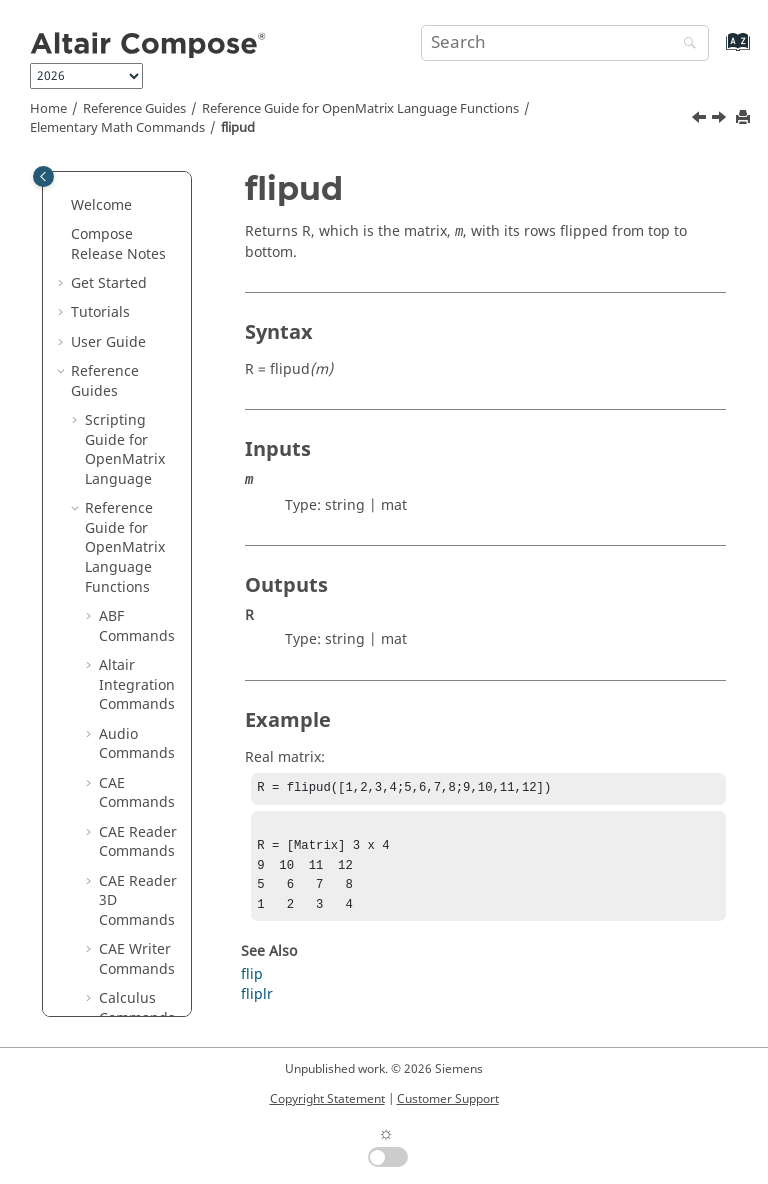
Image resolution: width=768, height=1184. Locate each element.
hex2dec (141, 529)
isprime (138, 950)
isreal (131, 980)
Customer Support (448, 1099)
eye (124, 265)
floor (128, 470)
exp (125, 206)
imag (130, 588)
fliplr (129, 412)
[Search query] (565, 43)
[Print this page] (745, 118)
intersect (142, 647)
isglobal (139, 843)
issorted (140, 1009)
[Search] (685, 44)
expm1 (135, 235)
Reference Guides (134, 109)
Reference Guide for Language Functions (360, 109)
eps (125, 177)
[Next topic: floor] (721, 120)
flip (124, 382)
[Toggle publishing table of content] (43, 176)
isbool (133, 706)
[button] (105, 178)
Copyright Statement (327, 1099)
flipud (238, 128)
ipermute (144, 676)
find (126, 323)
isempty (139, 784)
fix (121, 353)
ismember (144, 911)
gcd (125, 500)
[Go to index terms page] (716, 51)
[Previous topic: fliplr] (701, 120)
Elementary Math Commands (117, 128)
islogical (140, 872)
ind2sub (140, 617)
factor (132, 294)
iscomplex (143, 745)
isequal (137, 813)
